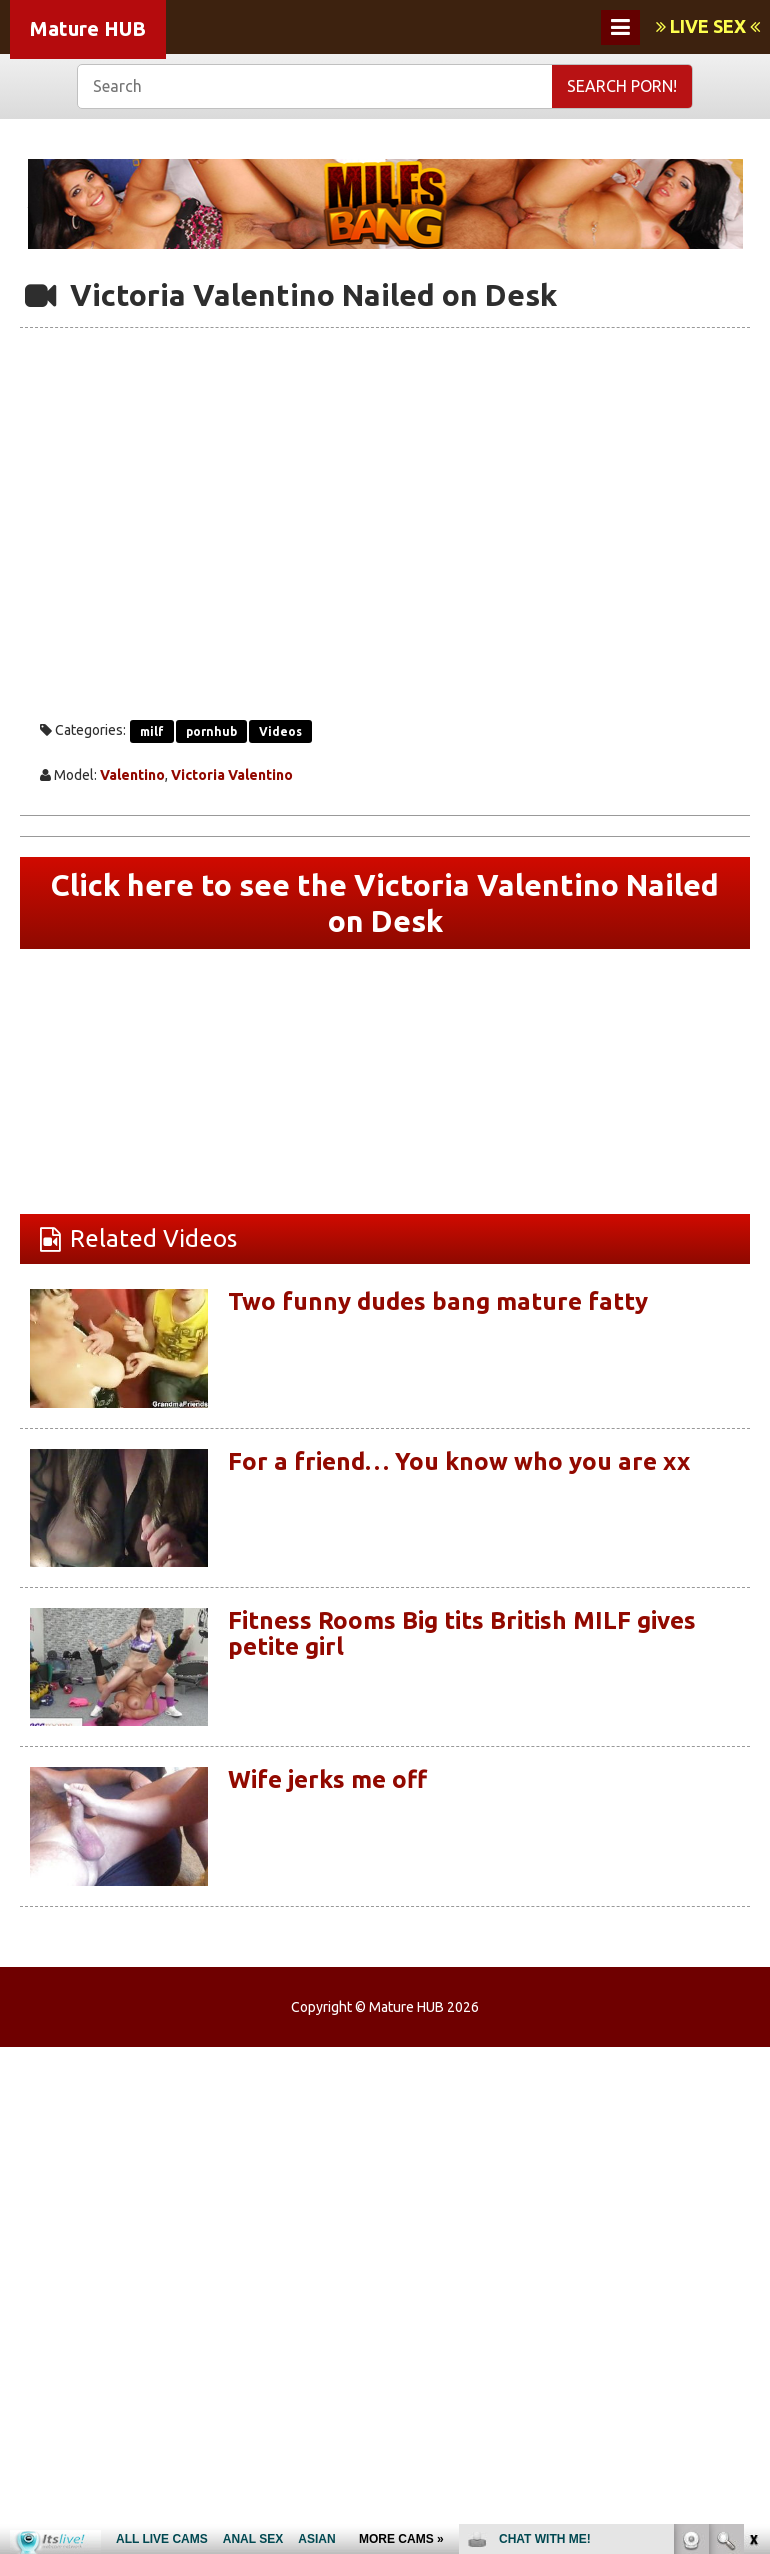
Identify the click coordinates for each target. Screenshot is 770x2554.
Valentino (132, 775)
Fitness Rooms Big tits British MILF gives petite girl (462, 1633)
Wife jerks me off (327, 1779)
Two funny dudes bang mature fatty (438, 1301)
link (752, 2241)
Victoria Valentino (232, 775)
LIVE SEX (708, 26)
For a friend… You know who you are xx (459, 1461)
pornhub (211, 731)
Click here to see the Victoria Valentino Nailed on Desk (385, 903)
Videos (280, 731)
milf (152, 731)
